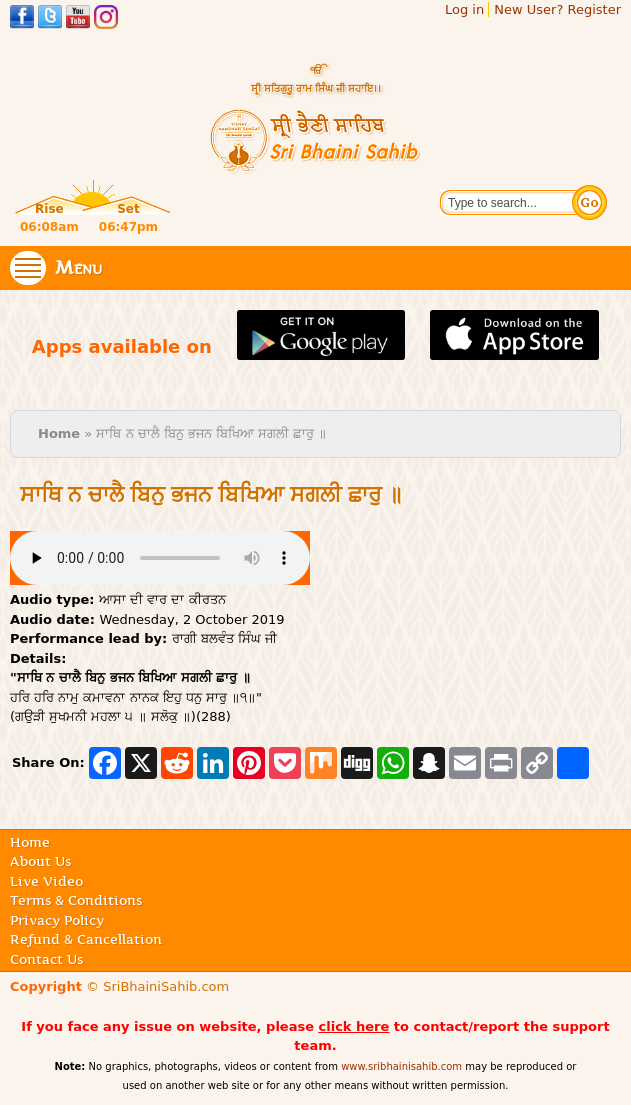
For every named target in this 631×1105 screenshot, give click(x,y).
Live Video (46, 881)
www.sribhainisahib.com (401, 1066)
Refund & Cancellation (86, 939)
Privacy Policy (57, 920)
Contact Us (46, 959)
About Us (40, 861)
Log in (464, 9)
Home (59, 433)
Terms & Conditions (76, 900)
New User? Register (557, 9)
